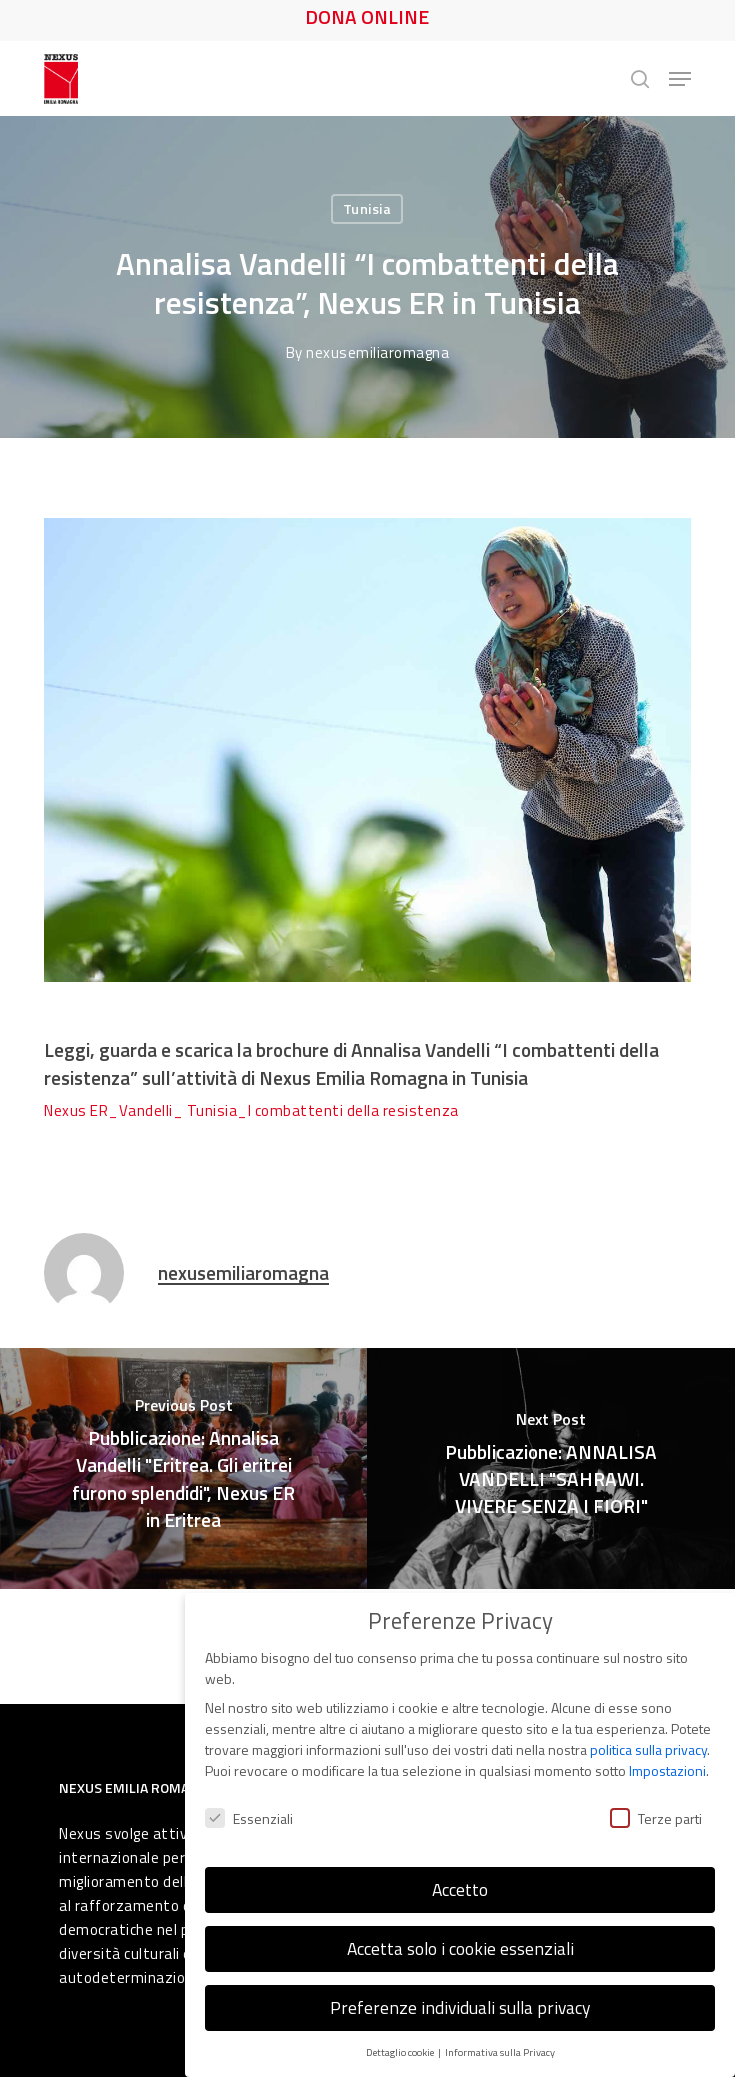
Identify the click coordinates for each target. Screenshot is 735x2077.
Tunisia (367, 208)
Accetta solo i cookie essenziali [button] (460, 1943)
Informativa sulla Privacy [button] (500, 2047)
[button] (680, 79)
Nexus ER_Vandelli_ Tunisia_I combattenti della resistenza (251, 1110)
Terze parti (656, 1813)
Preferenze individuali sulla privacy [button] (460, 2002)
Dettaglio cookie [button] (401, 2047)
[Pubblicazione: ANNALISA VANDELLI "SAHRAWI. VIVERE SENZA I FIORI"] (551, 1468)
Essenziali (249, 1813)
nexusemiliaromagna (377, 352)
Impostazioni (667, 1765)
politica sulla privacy (648, 1744)
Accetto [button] (460, 1884)
